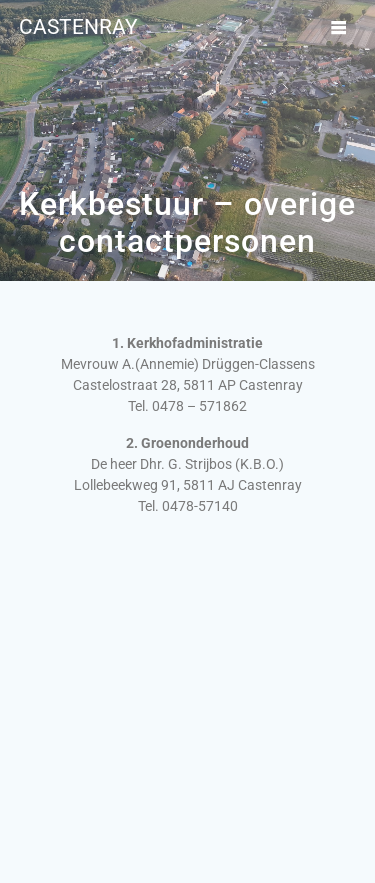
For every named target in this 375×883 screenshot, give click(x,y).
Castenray (78, 27)
